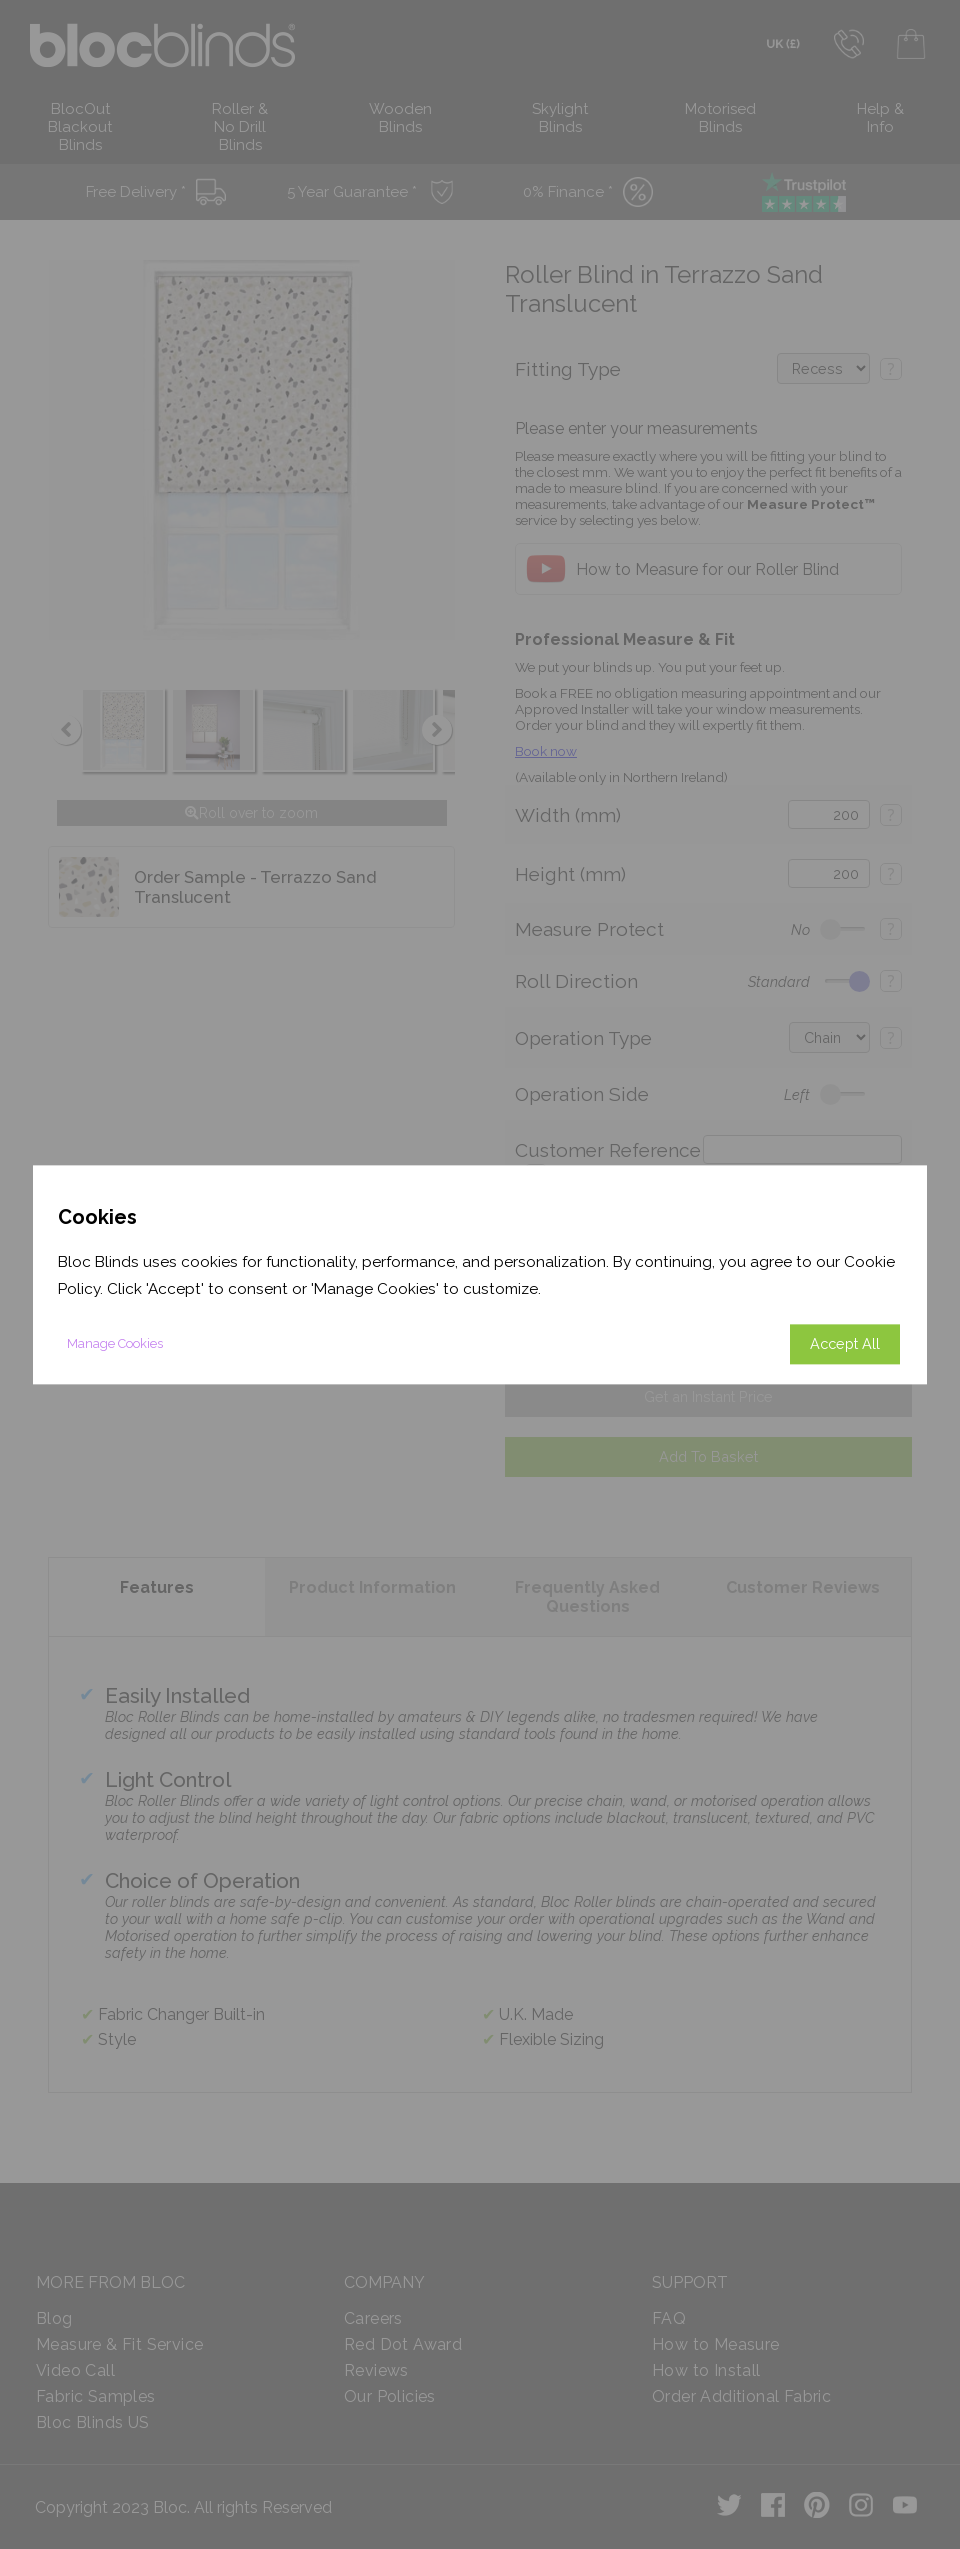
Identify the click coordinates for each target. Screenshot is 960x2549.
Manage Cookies (115, 1343)
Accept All (845, 1343)
